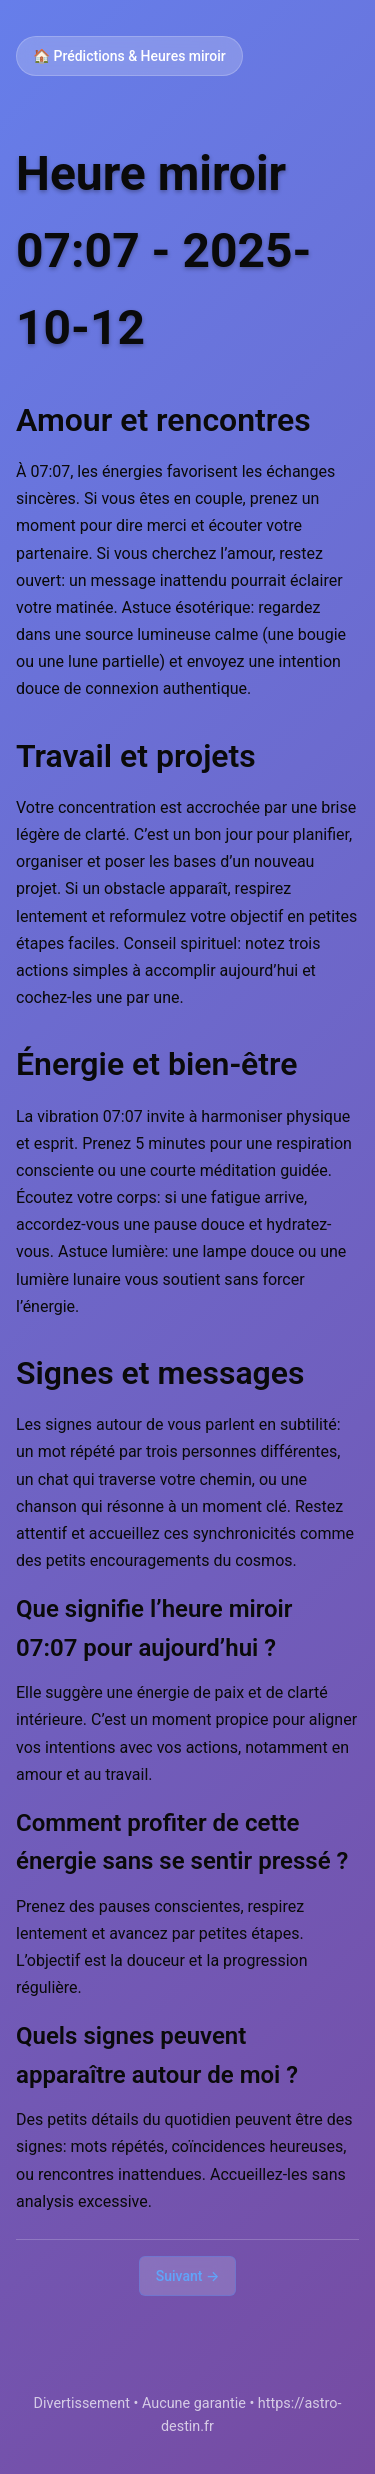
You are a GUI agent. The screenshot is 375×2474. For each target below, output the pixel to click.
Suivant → (188, 2276)
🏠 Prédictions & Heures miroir (129, 56)
